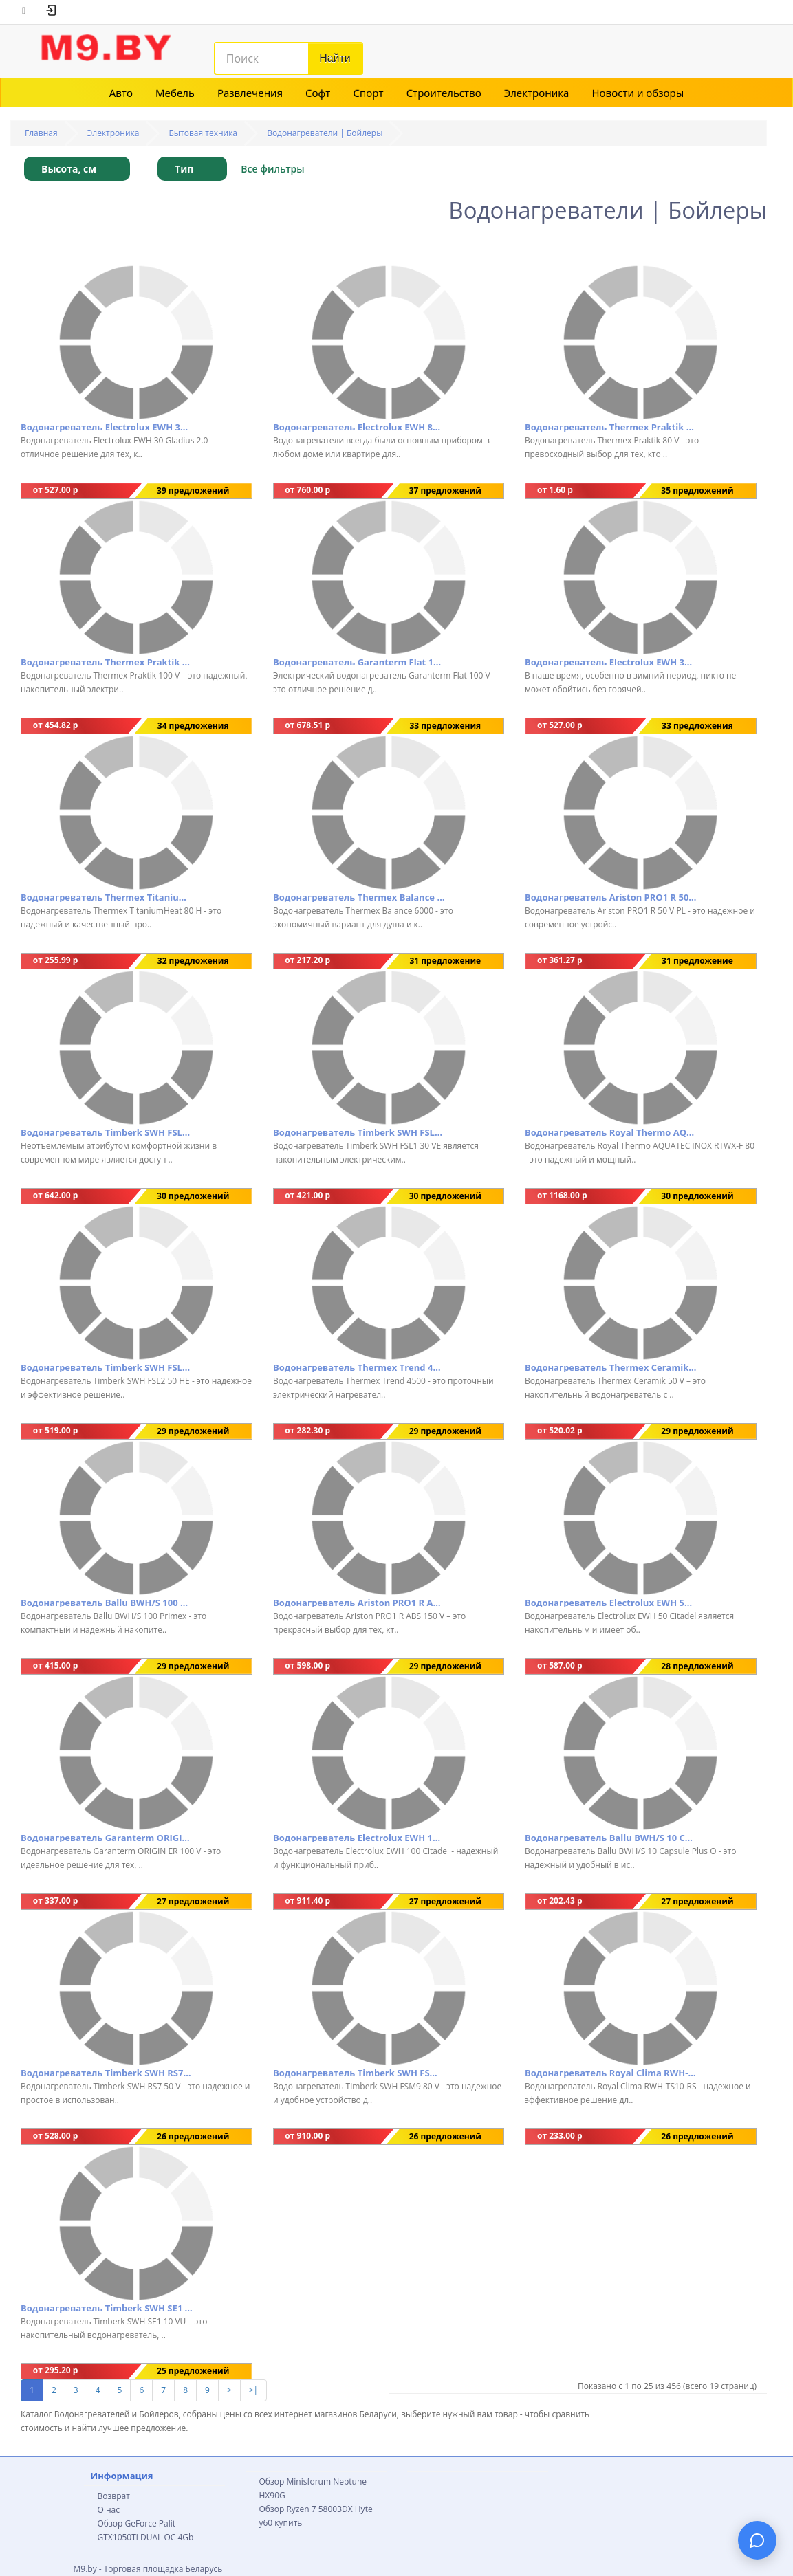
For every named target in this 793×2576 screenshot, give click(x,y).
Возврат (114, 2496)
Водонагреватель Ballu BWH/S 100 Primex (107, 1602)
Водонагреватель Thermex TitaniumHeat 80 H (107, 897)
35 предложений (697, 490)
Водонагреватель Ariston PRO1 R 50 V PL (611, 897)
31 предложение (445, 961)
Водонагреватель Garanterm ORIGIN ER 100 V (107, 1837)
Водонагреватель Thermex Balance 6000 (359, 897)
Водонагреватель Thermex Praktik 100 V (107, 662)
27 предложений (193, 1901)
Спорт (368, 93)
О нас (109, 2510)
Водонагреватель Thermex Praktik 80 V (611, 427)
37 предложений (445, 490)
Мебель (175, 93)
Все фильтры (272, 168)
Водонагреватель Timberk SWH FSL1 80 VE (107, 1132)
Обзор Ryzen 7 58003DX (306, 2509)
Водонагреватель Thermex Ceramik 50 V (611, 1367)
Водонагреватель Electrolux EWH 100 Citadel (359, 1837)
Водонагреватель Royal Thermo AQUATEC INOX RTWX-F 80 (611, 1132)
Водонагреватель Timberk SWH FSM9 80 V (359, 2073)
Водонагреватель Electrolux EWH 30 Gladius (611, 662)
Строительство (443, 93)
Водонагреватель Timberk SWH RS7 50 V (107, 2073)
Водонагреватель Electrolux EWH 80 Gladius (359, 427)
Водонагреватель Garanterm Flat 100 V (359, 662)
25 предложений (193, 2371)
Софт (317, 93)
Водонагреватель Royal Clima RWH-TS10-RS (611, 2073)
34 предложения (193, 725)
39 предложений (193, 490)
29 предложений (193, 1431)
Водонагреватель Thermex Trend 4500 (359, 1367)
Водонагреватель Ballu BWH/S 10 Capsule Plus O (611, 1837)
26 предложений (193, 2136)
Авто (121, 93)
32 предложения (193, 961)
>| (253, 2390)
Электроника (536, 93)
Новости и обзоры (638, 93)
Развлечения (250, 93)
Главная (41, 133)
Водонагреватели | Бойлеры (324, 133)
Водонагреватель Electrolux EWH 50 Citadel (611, 1602)
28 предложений (697, 1666)
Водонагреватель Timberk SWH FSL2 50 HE (107, 1367)
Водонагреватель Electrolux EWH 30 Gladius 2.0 (107, 427)
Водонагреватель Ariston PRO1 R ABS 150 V (359, 1602)
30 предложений (193, 1196)
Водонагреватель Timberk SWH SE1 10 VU (107, 2308)
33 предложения (445, 725)
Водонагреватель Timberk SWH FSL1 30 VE (359, 1132)
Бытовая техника (203, 133)
